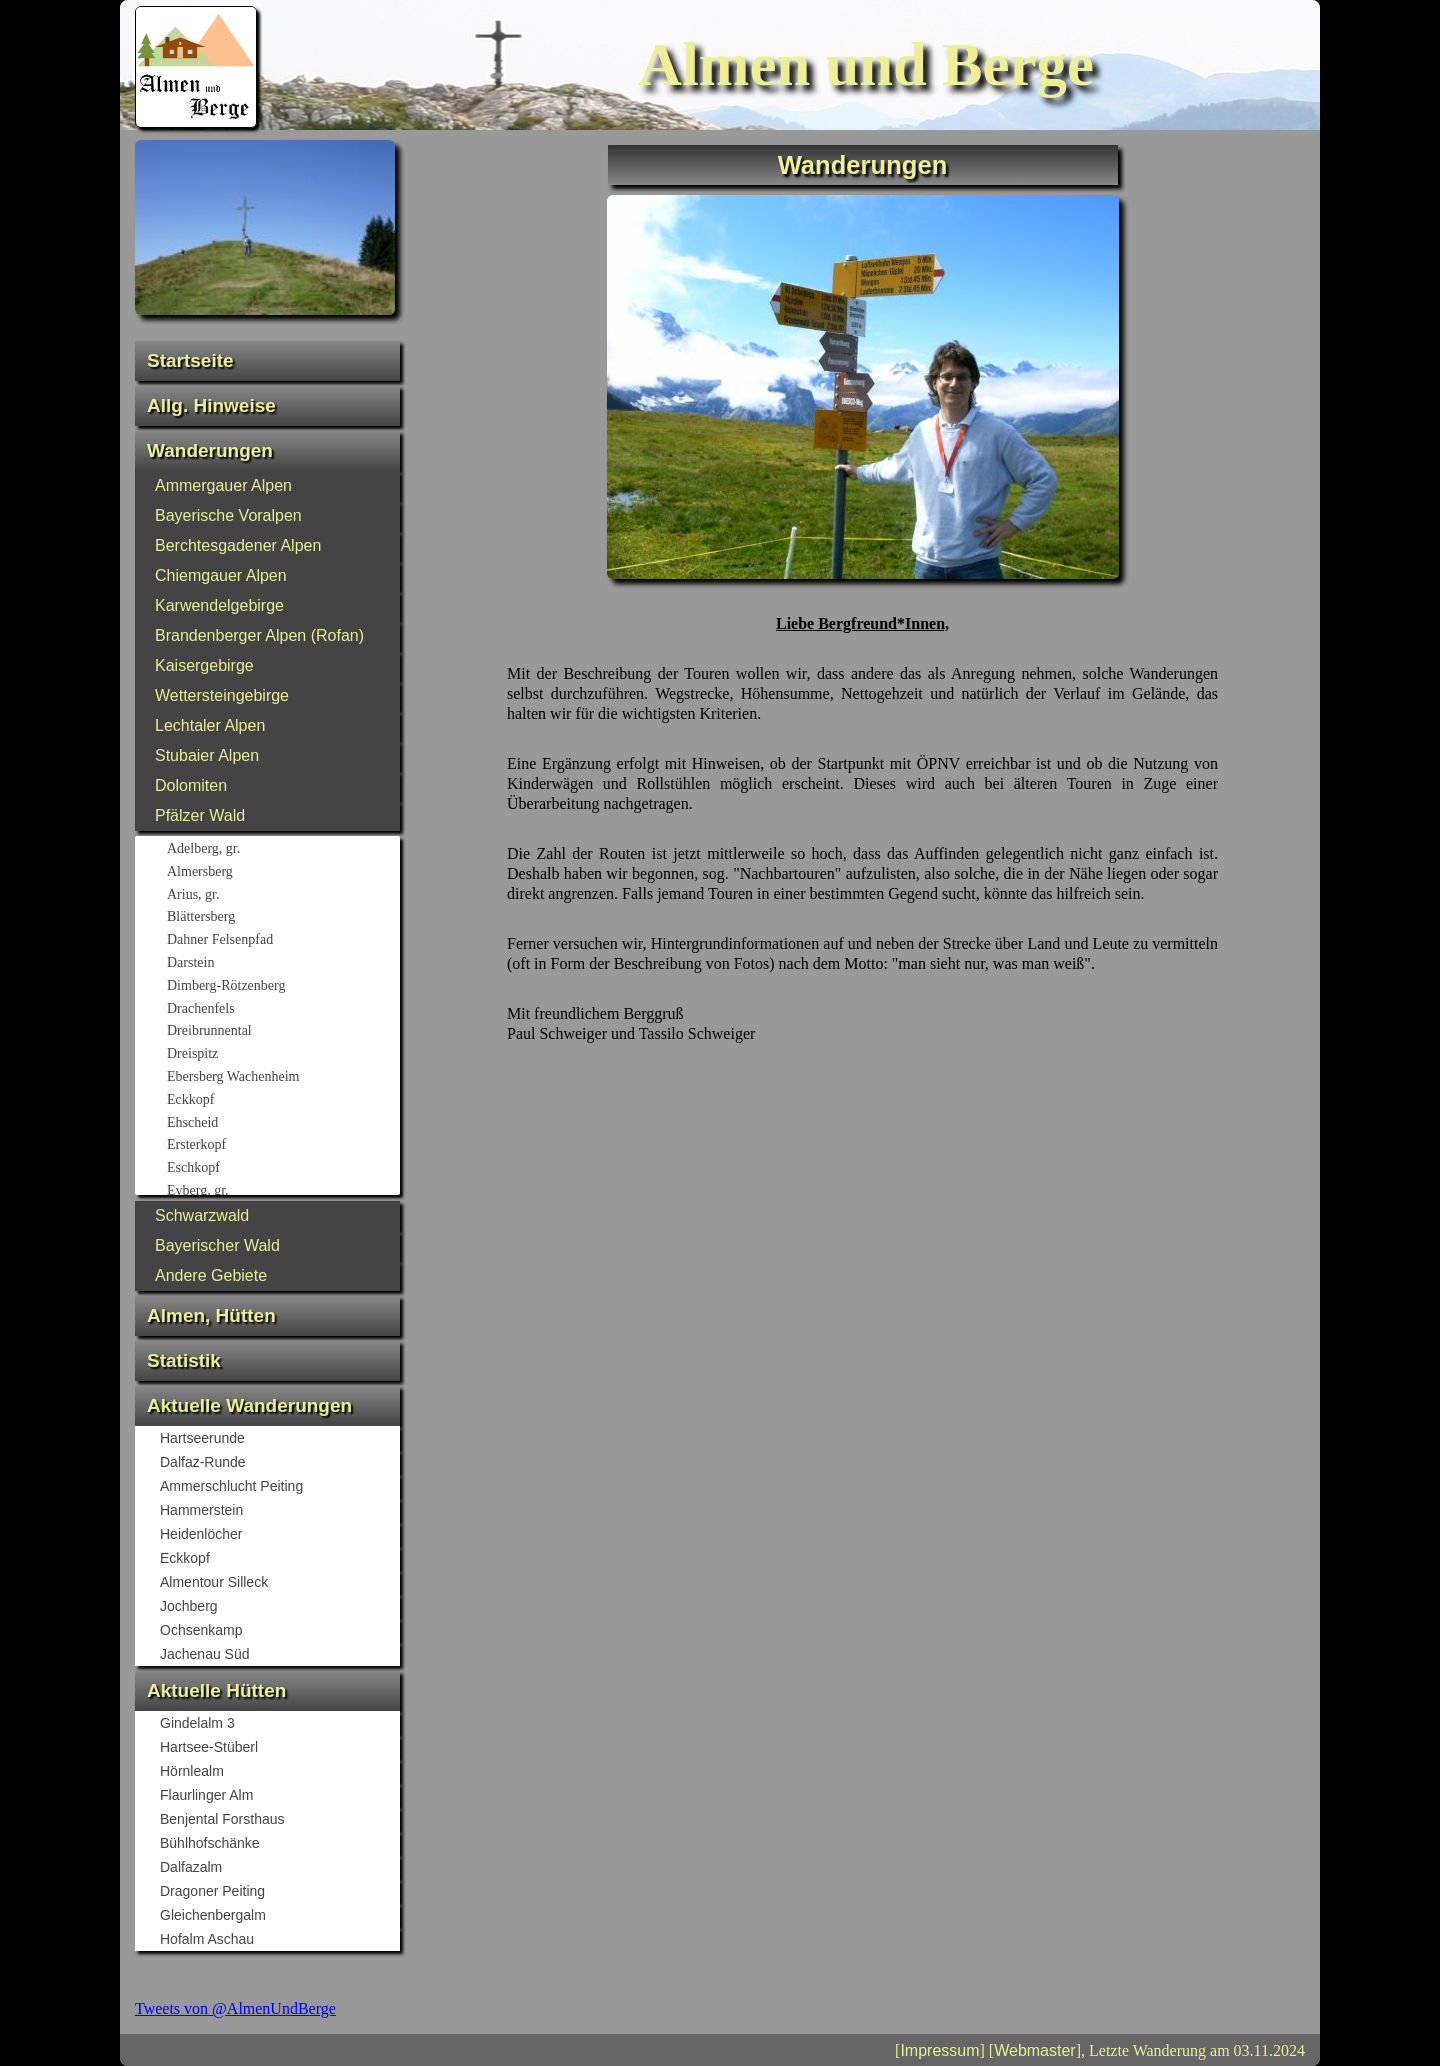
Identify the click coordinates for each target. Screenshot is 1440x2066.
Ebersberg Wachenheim (282, 1078)
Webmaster (1035, 2050)
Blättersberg (282, 918)
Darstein (282, 964)
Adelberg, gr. (282, 850)
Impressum (939, 2050)
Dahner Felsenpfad (282, 941)
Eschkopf (282, 1169)
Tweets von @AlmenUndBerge (235, 2008)
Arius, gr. (282, 896)
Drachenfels (282, 1010)
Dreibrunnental (282, 1032)
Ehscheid (282, 1124)
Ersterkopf (282, 1146)
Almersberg (282, 873)
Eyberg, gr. (282, 1192)
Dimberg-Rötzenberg (282, 987)
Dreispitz (282, 1055)
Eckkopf (282, 1101)
